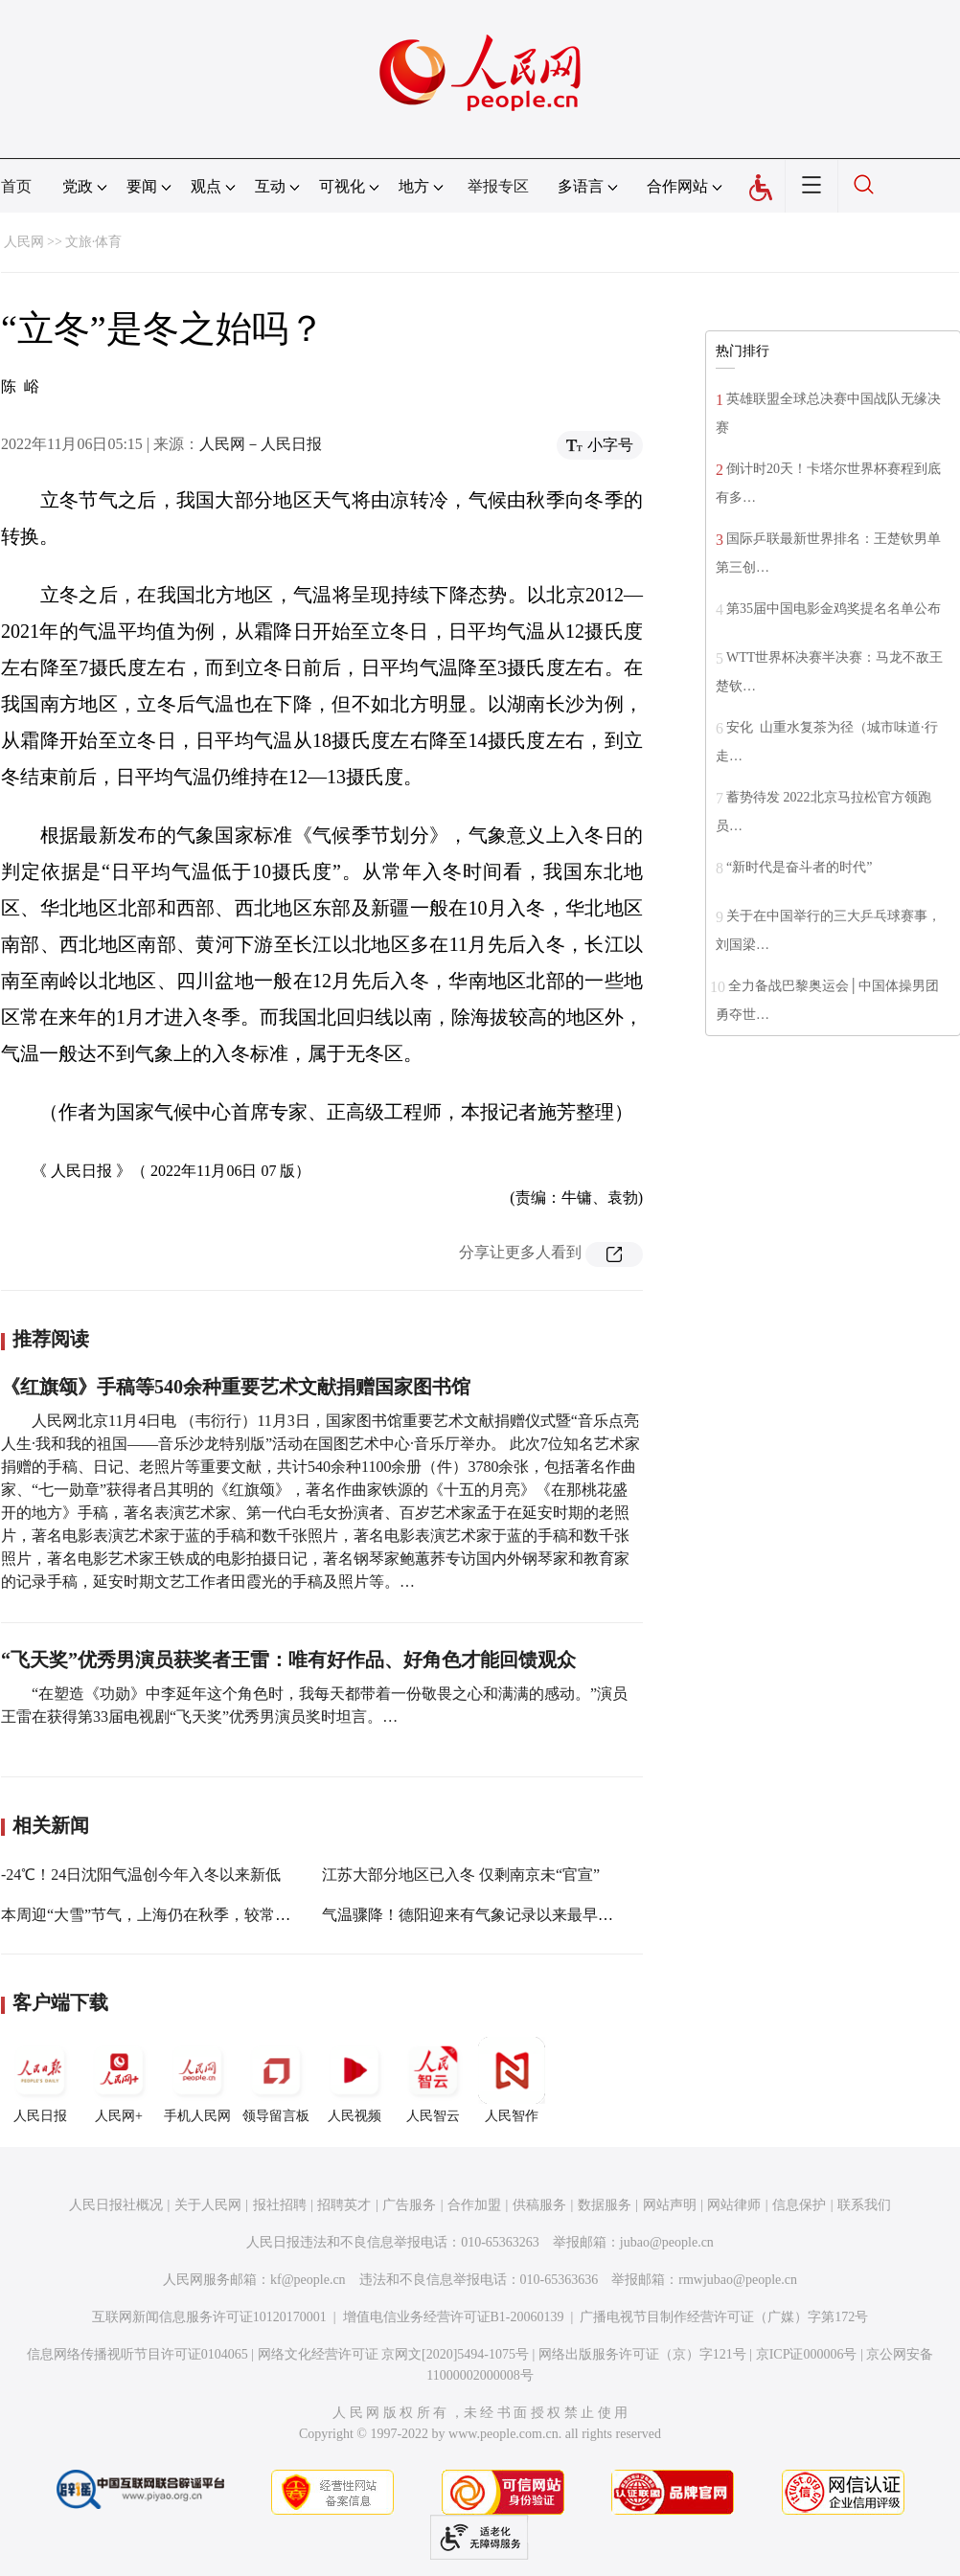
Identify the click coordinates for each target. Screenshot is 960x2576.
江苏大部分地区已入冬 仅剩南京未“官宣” (461, 1874)
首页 (16, 186)
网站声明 (670, 2205)
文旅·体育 (94, 242)
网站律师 (734, 2205)
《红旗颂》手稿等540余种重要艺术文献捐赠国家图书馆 (235, 1386)
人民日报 (40, 2080)
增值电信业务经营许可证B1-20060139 (453, 2317)
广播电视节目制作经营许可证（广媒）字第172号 (724, 2317)
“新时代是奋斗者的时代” (799, 867)
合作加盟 (474, 2205)
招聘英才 (344, 2205)
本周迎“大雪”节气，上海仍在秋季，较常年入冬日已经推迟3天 (211, 1915)
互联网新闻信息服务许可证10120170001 (209, 2317)
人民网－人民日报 (260, 444)
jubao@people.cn (667, 2242)
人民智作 (511, 2080)
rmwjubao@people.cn (737, 2279)
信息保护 (799, 2205)
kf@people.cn (308, 2279)
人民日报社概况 (116, 2205)
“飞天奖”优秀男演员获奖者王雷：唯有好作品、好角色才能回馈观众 (288, 1659)
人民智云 (433, 2080)
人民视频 (354, 2080)
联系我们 (864, 2205)
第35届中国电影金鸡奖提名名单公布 (833, 608)
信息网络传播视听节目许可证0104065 (137, 2354)
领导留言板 (275, 2080)
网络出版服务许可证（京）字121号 (642, 2354)
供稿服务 (539, 2205)
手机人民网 (197, 2080)
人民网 (24, 242)
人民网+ (118, 2080)
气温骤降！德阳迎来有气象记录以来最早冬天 (475, 1915)
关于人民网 (207, 2205)
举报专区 (498, 186)
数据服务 (604, 2205)
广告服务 (409, 2205)
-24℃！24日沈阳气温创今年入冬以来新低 (141, 1874)
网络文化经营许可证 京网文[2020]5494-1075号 (394, 2354)
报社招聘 (280, 2205)
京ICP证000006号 (806, 2354)
